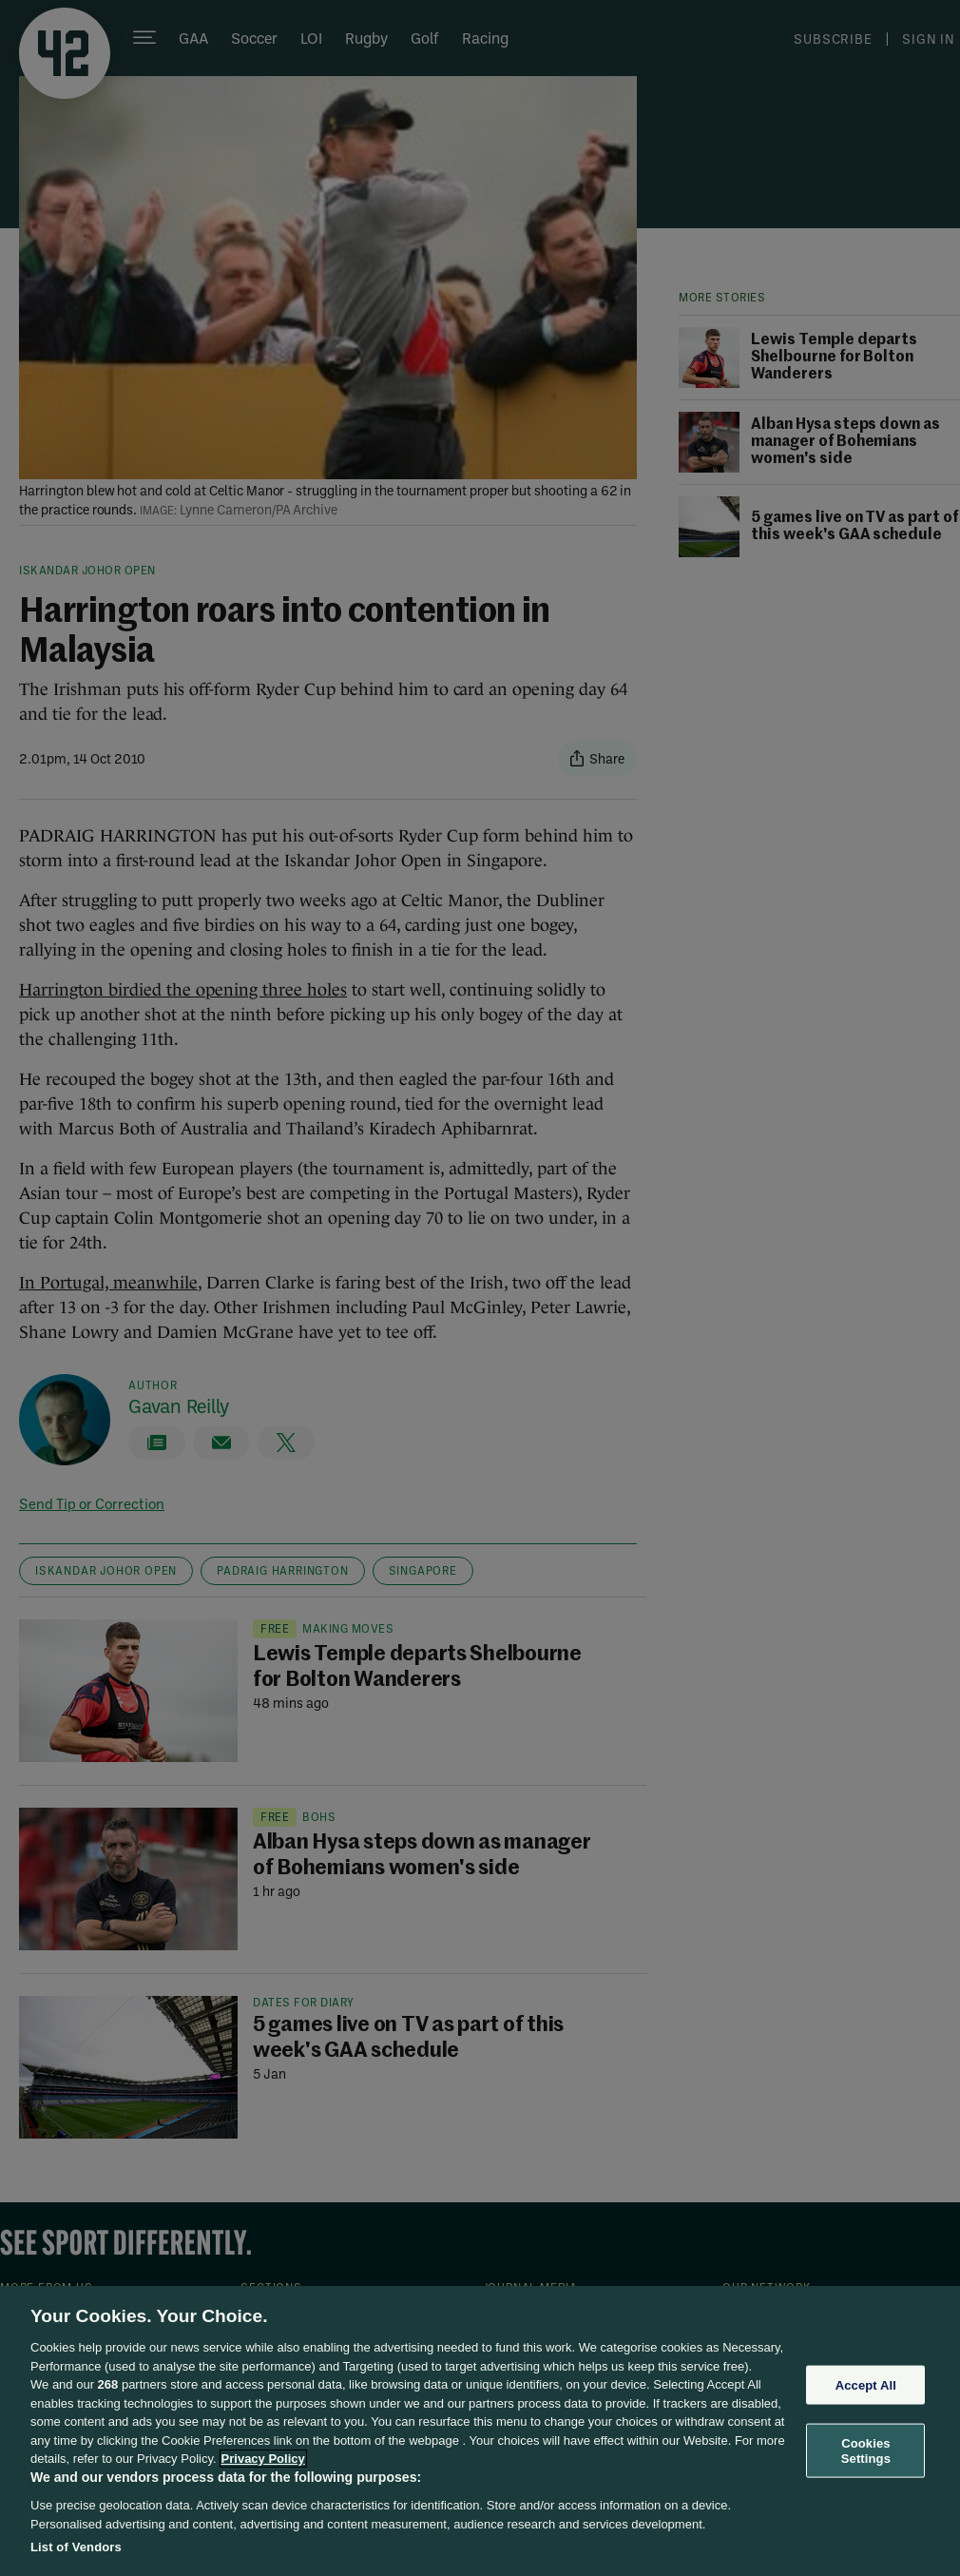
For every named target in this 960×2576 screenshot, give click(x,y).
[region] (480, 2431)
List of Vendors (76, 2547)
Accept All (865, 2384)
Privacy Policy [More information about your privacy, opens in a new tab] (263, 2458)
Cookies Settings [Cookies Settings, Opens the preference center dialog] (866, 2451)
